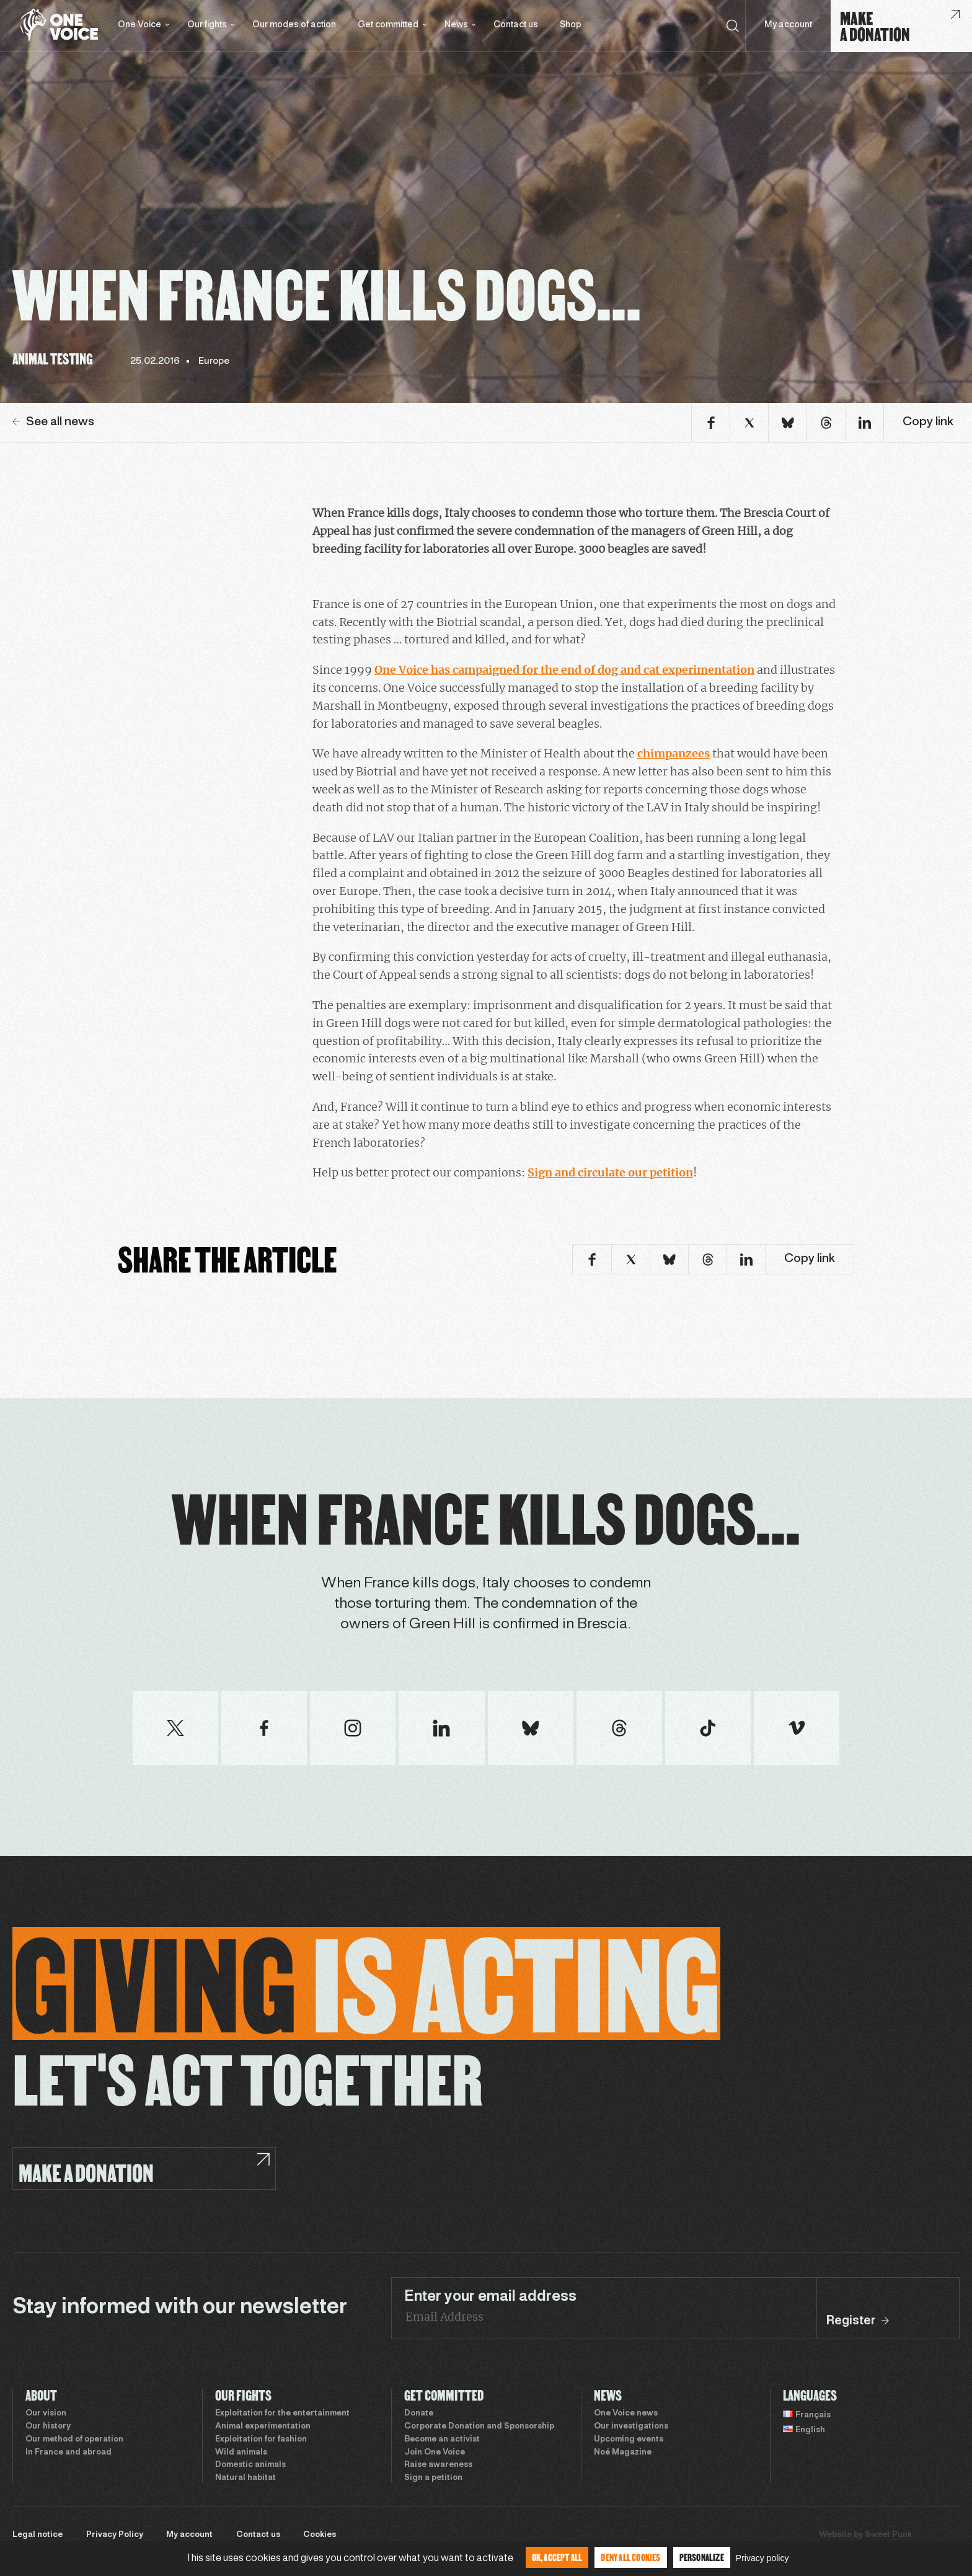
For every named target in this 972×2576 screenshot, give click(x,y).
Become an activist (442, 2439)
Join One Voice (434, 2452)
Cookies (319, 2535)
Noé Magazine (623, 2452)
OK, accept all (557, 2557)
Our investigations (631, 2426)
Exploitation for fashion (261, 2439)
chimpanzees (673, 753)
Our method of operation (74, 2439)
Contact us (515, 25)
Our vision (45, 2413)
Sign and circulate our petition (610, 1172)
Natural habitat (245, 2478)
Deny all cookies (630, 2557)
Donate (418, 2413)
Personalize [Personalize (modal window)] (701, 2557)
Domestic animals (250, 2465)
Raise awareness (438, 2465)
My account (788, 25)
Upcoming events (628, 2439)
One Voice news (626, 2413)
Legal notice (37, 2535)
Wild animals (241, 2452)
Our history (48, 2426)
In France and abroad (68, 2452)
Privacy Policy (114, 2535)
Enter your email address (490, 2297)
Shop (570, 25)
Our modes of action (294, 25)
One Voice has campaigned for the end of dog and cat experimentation (564, 670)
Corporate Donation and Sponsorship (479, 2426)
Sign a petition (433, 2478)
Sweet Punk (888, 2535)
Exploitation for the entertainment (282, 2413)
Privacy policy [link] (762, 2558)
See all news (53, 422)
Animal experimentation (263, 2426)
